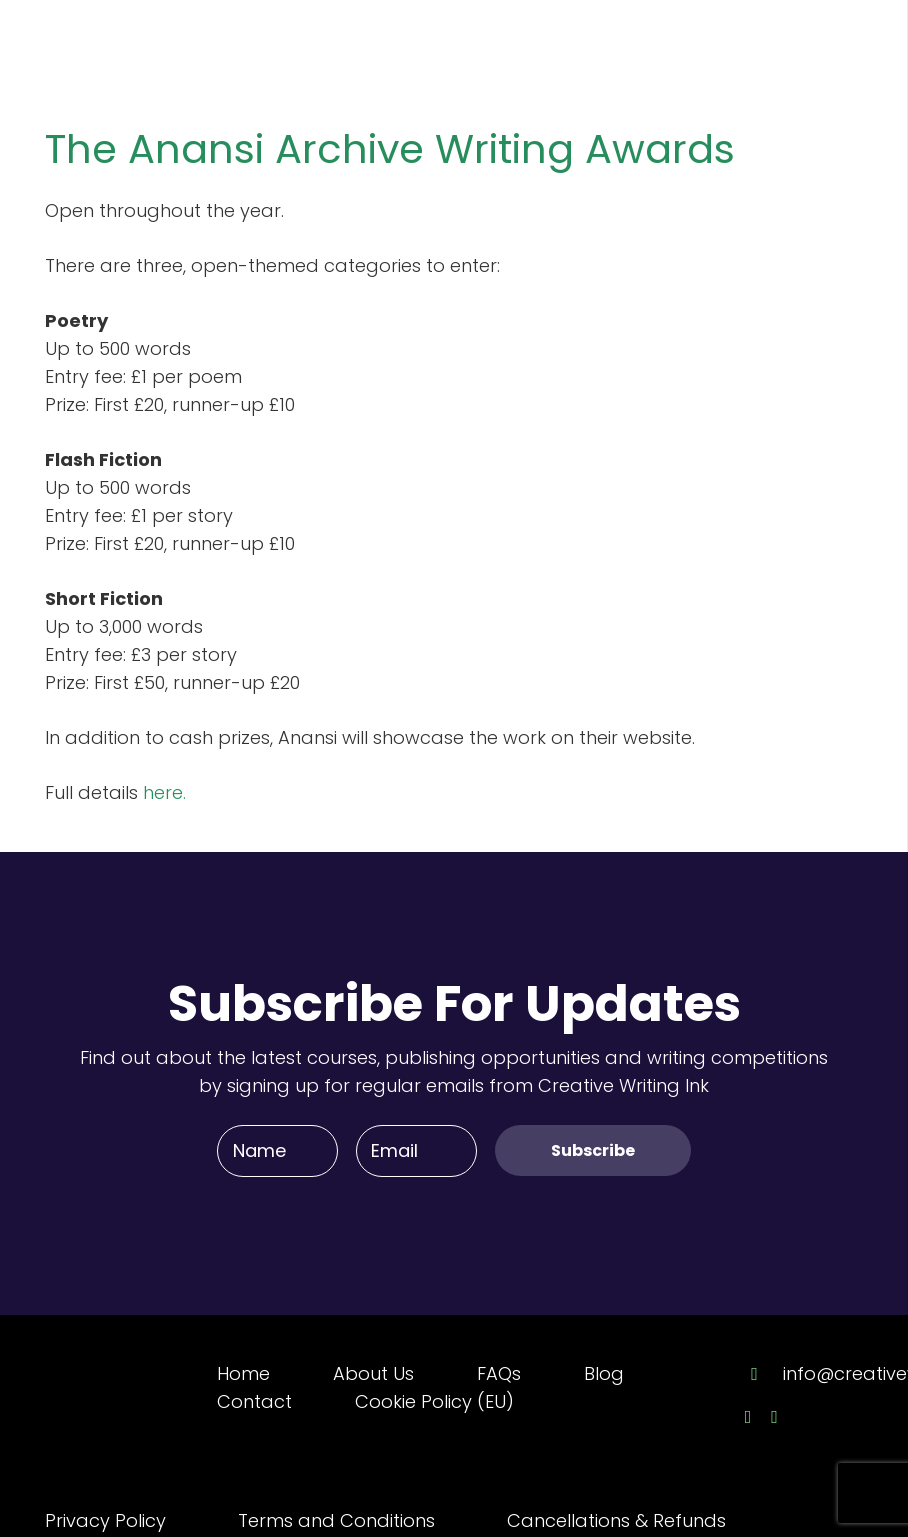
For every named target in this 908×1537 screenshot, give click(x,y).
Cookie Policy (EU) (434, 1401)
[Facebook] (748, 1417)
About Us (373, 1373)
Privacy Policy (105, 1520)
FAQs (499, 1373)
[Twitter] (774, 1417)
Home (243, 1373)
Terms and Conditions (336, 1520)
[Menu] (849, 40)
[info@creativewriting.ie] (764, 1374)
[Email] (416, 1151)
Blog (604, 1373)
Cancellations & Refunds (616, 1520)
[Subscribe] (593, 1150)
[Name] (277, 1151)
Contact (254, 1401)
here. (164, 792)
